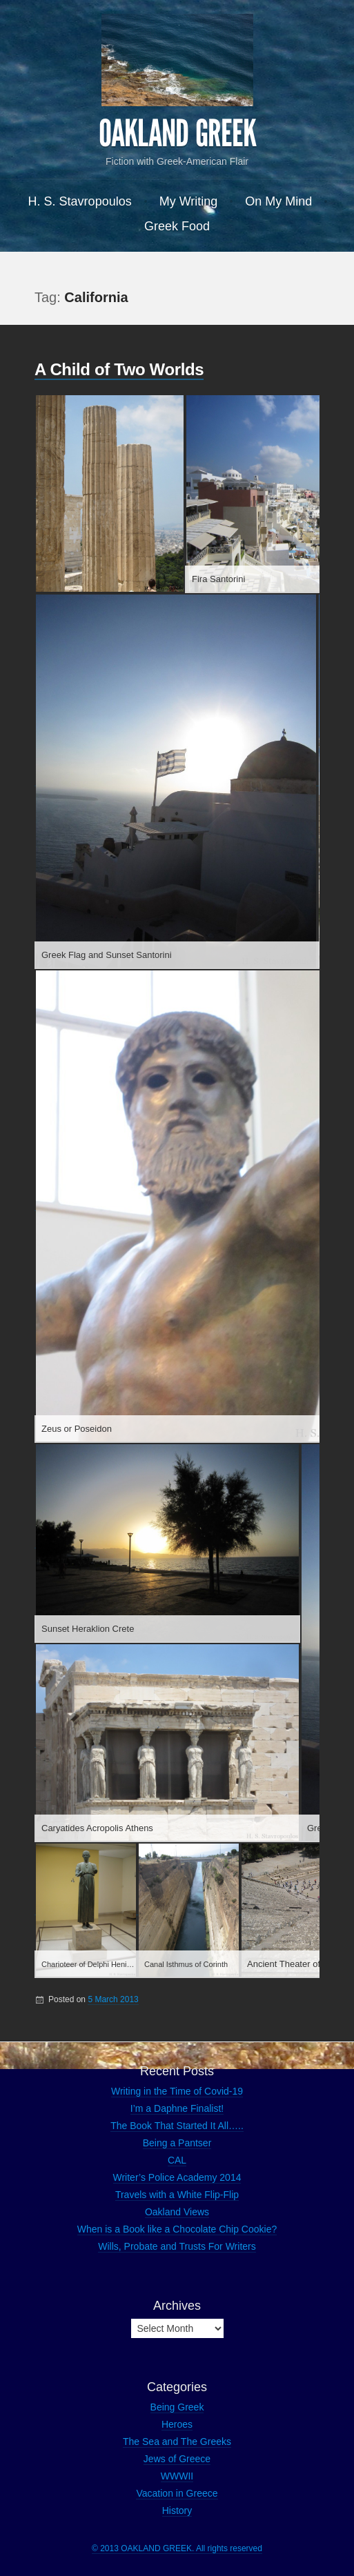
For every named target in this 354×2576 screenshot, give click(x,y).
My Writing (188, 201)
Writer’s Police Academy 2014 (177, 2177)
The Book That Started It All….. (177, 2125)
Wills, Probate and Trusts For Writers (176, 2246)
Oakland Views (177, 2211)
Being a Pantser (177, 2142)
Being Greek (177, 2407)
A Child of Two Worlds (119, 369)
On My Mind (278, 201)
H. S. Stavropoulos (80, 201)
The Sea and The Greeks (177, 2441)
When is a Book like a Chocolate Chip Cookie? (177, 2229)
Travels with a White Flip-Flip (177, 2194)
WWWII (177, 2476)
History (177, 2510)
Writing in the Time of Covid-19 (177, 2091)
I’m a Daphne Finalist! (177, 2108)
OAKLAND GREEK (177, 134)
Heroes (177, 2424)
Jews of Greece (177, 2458)
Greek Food (177, 226)
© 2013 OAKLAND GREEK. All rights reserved (177, 2548)
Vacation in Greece (176, 2493)
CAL (177, 2160)
